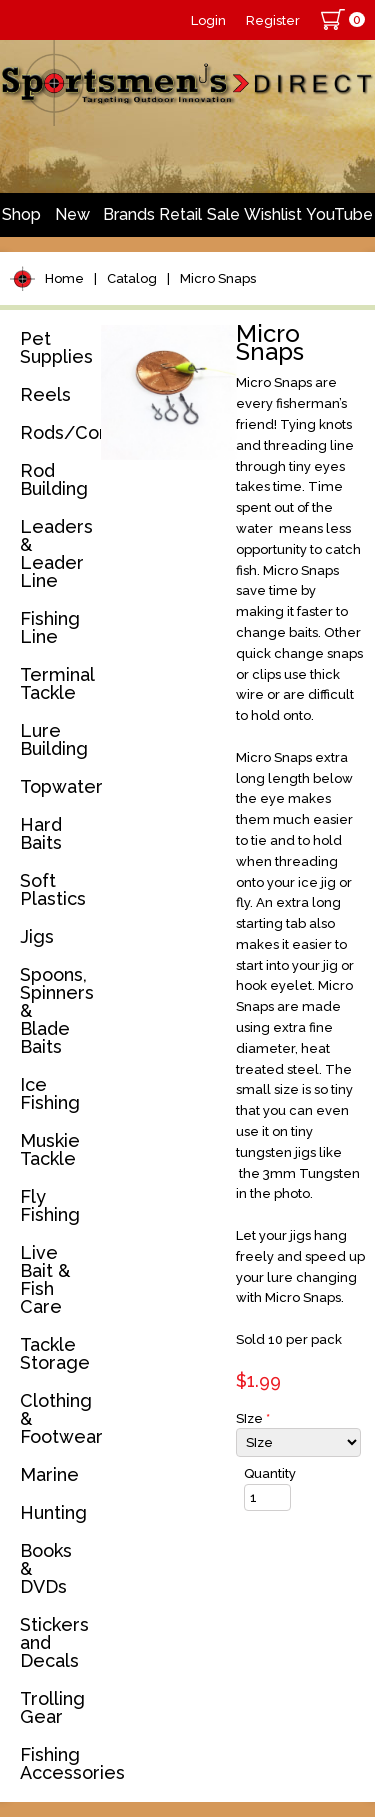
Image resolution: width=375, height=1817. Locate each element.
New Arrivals (72, 221)
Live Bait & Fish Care (45, 1279)
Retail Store (180, 221)
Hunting (53, 1512)
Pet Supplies (56, 347)
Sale (223, 214)
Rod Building (54, 479)
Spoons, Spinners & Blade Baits (57, 1010)
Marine (49, 1474)
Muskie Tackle (50, 1149)
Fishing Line (50, 627)
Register (273, 20)
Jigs (37, 936)
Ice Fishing (50, 1093)
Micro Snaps (218, 278)
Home (64, 278)
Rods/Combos (57, 432)
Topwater (57, 786)
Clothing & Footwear (57, 1418)
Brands (129, 214)
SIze (253, 1418)
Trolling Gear (52, 1707)
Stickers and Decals (54, 1642)
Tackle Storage (55, 1353)
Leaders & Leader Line (56, 553)
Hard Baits (41, 833)
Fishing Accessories (57, 1763)
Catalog (132, 278)
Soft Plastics (53, 889)
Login (208, 20)
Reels (45, 394)
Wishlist (273, 214)
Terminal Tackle (57, 683)
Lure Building (54, 739)
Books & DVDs (46, 1568)
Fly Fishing (50, 1205)
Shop (21, 214)
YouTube (339, 214)
